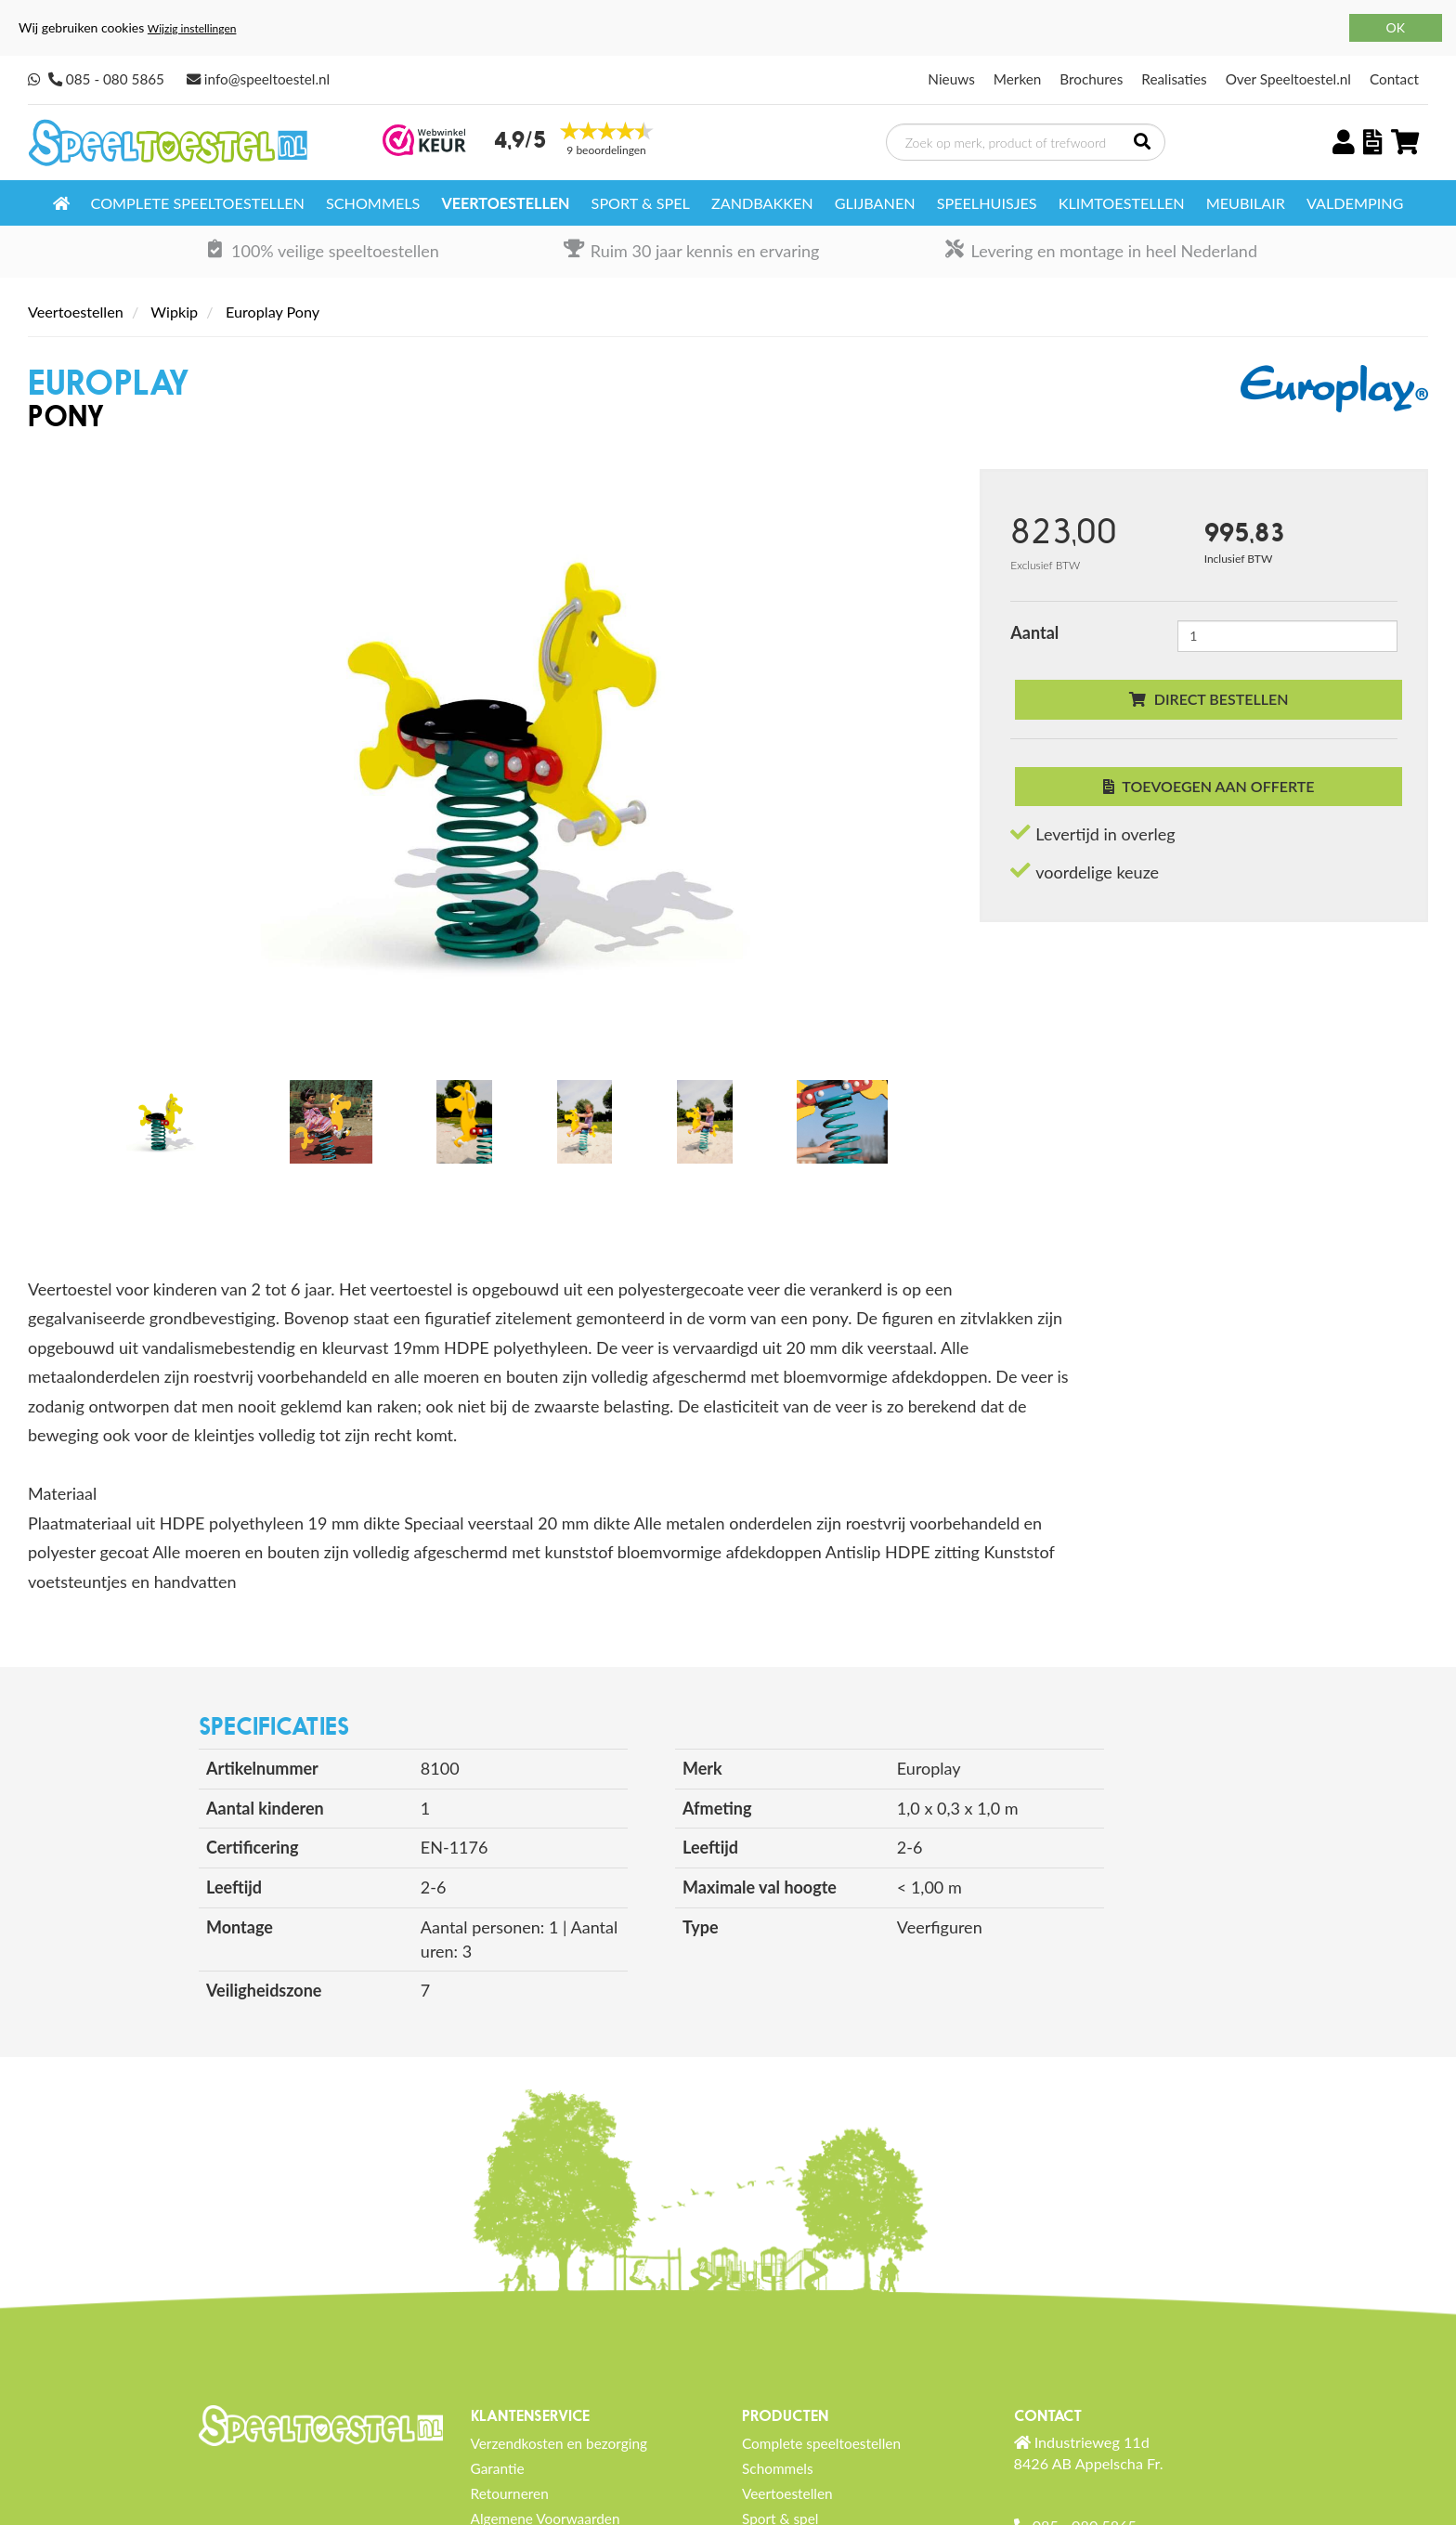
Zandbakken (762, 203)
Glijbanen (875, 203)
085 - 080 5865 (115, 79)
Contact (1394, 79)
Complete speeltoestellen (198, 203)
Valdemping (1354, 203)
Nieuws (951, 79)
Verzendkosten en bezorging (559, 2443)
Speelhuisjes (987, 203)
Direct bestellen (1209, 699)
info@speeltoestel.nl (267, 79)
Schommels (373, 203)
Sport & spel (641, 203)
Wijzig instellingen (192, 28)
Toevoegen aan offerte (1209, 786)
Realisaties (1173, 79)
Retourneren (510, 2493)
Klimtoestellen (1122, 203)
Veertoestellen (505, 203)
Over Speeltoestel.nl (1288, 79)
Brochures (1091, 79)
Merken (1018, 79)
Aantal (1034, 632)
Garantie (498, 2468)
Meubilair (1245, 203)
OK (1395, 27)
